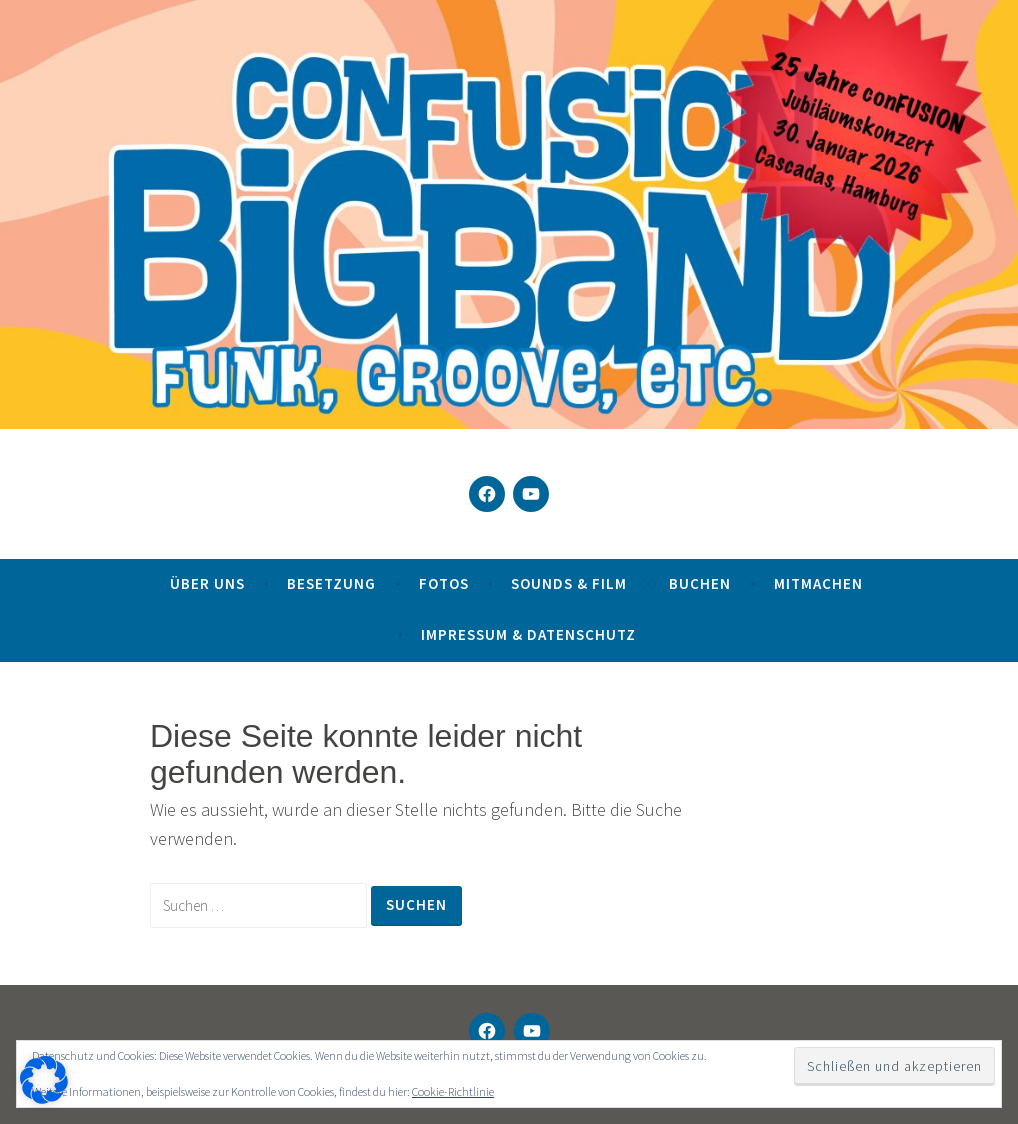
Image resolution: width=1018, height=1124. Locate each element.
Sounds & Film (569, 583)
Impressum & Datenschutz (528, 634)
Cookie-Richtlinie (453, 1091)
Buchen (700, 583)
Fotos (444, 583)
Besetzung (331, 583)
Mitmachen (818, 583)
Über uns (207, 583)
